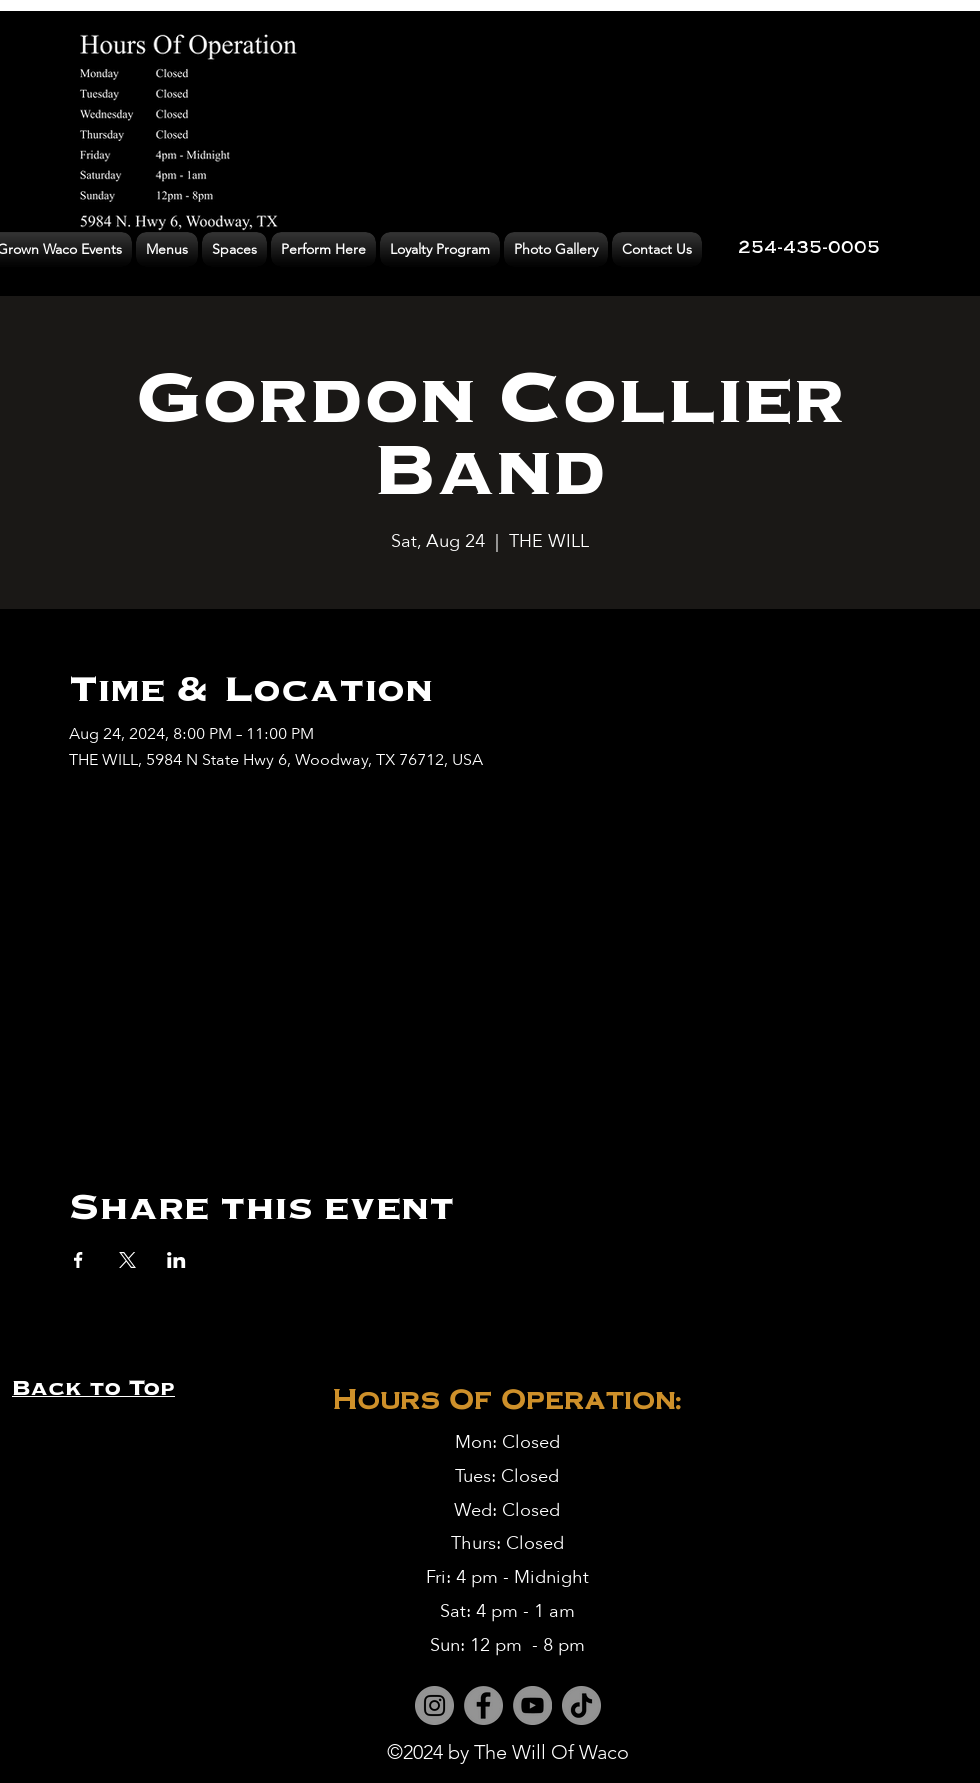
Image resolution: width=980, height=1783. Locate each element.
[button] (167, 249)
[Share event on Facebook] (78, 1260)
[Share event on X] (127, 1260)
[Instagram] (434, 1705)
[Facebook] (483, 1705)
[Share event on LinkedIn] (176, 1260)
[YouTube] (532, 1705)
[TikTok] (581, 1705)
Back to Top (93, 1387)
